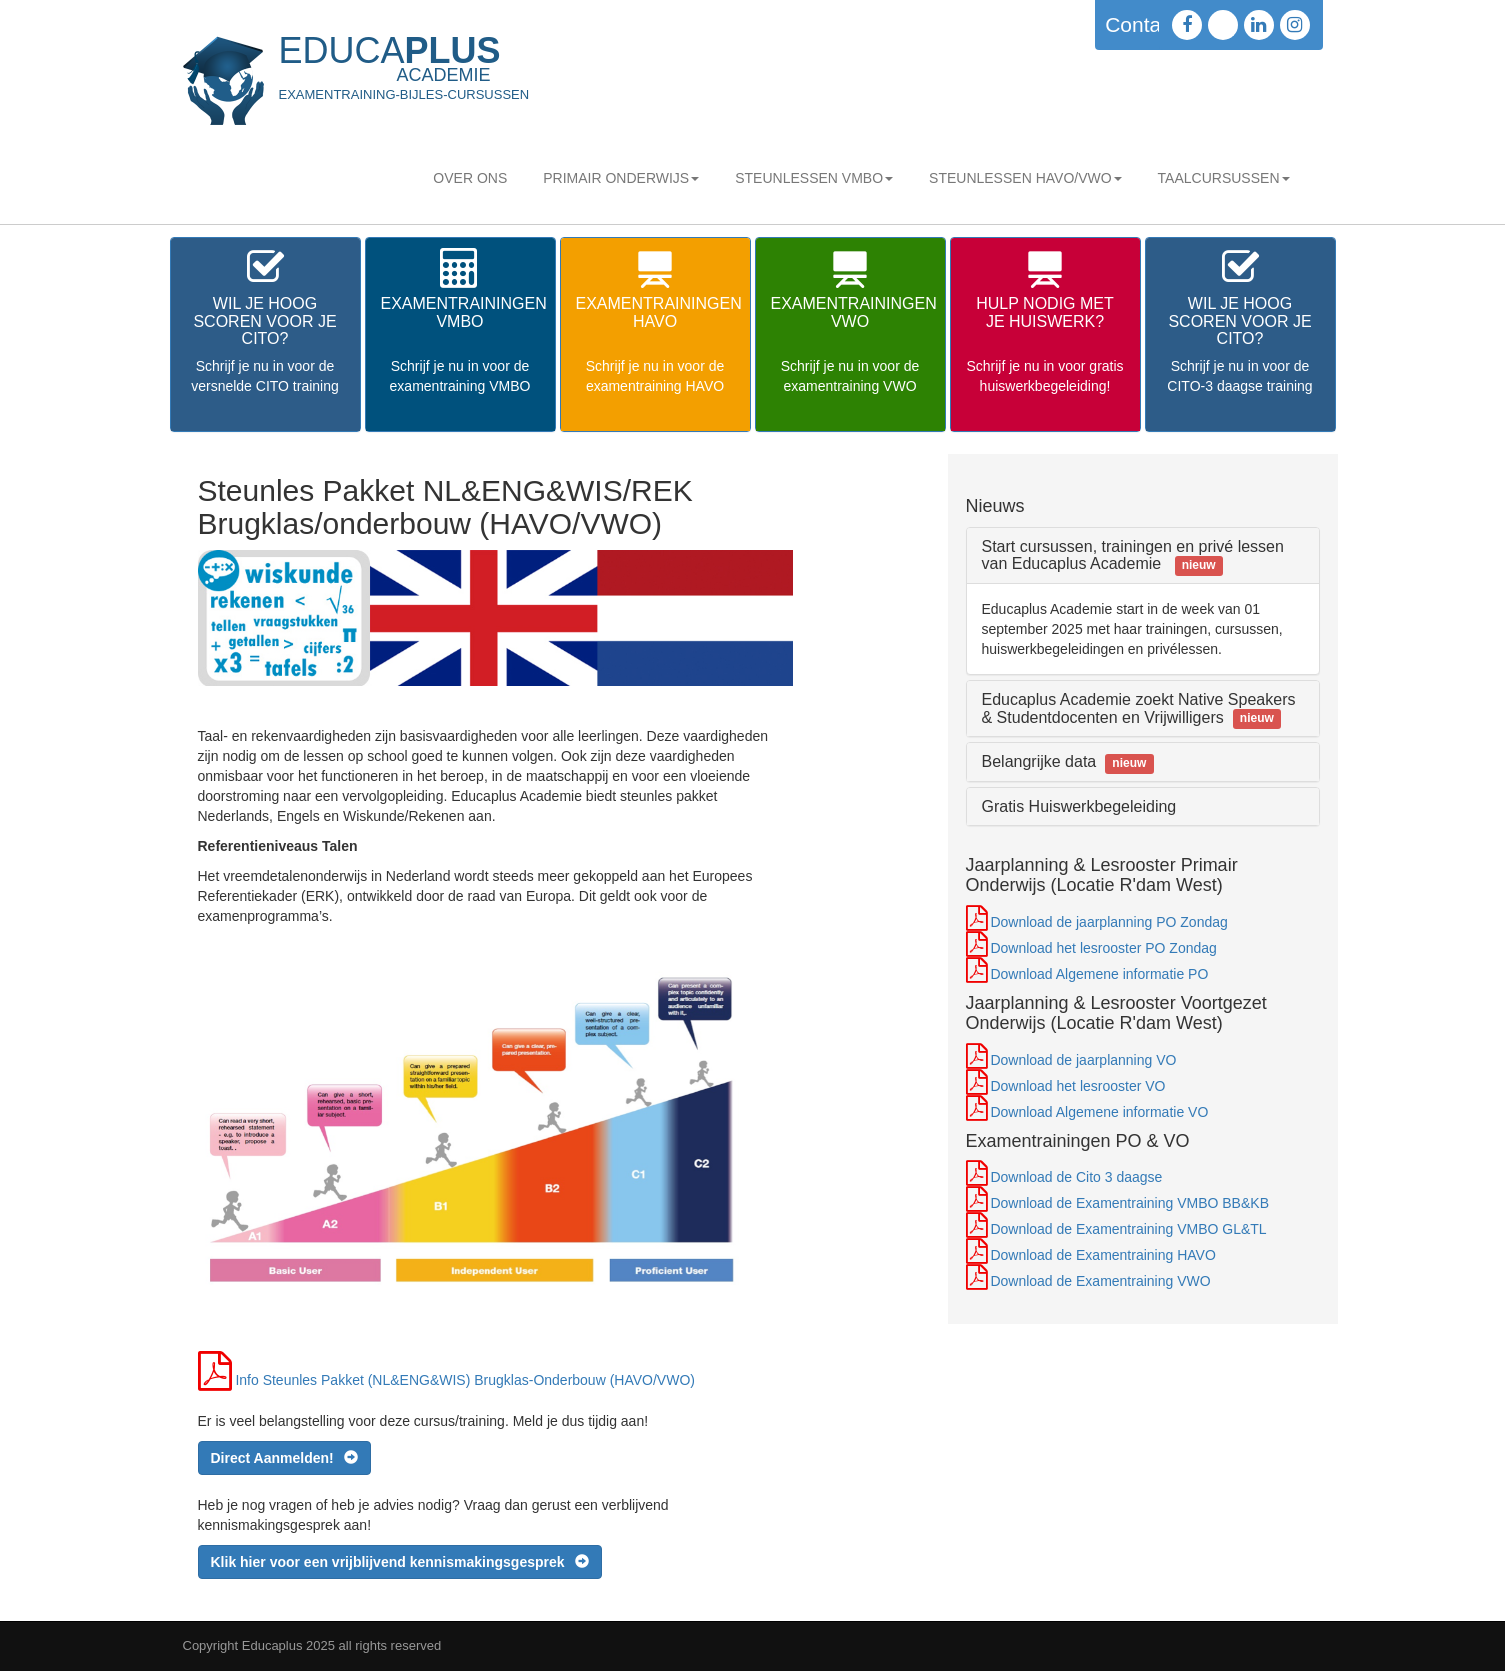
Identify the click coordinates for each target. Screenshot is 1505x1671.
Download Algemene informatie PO (1099, 974)
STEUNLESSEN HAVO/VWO (1025, 178)
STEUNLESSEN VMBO (814, 178)
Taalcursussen (1224, 178)
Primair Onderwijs (621, 178)
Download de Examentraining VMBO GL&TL (1128, 1229)
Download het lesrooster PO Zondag (1103, 948)
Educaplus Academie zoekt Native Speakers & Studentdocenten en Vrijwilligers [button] (1139, 708)
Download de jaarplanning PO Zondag (1108, 922)
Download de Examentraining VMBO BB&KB (1129, 1203)
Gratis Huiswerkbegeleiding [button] (1079, 806)
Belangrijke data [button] (1068, 761)
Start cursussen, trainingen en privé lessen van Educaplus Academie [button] (1133, 555)
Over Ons (470, 178)
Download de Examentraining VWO (1100, 1281)
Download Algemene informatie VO (1099, 1112)
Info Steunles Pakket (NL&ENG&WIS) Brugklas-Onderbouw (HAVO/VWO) (465, 1380)
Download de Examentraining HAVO (1102, 1255)
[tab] (1143, 555)
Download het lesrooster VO (1077, 1086)
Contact (1141, 24)
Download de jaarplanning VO (1083, 1060)
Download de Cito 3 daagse (1076, 1177)
